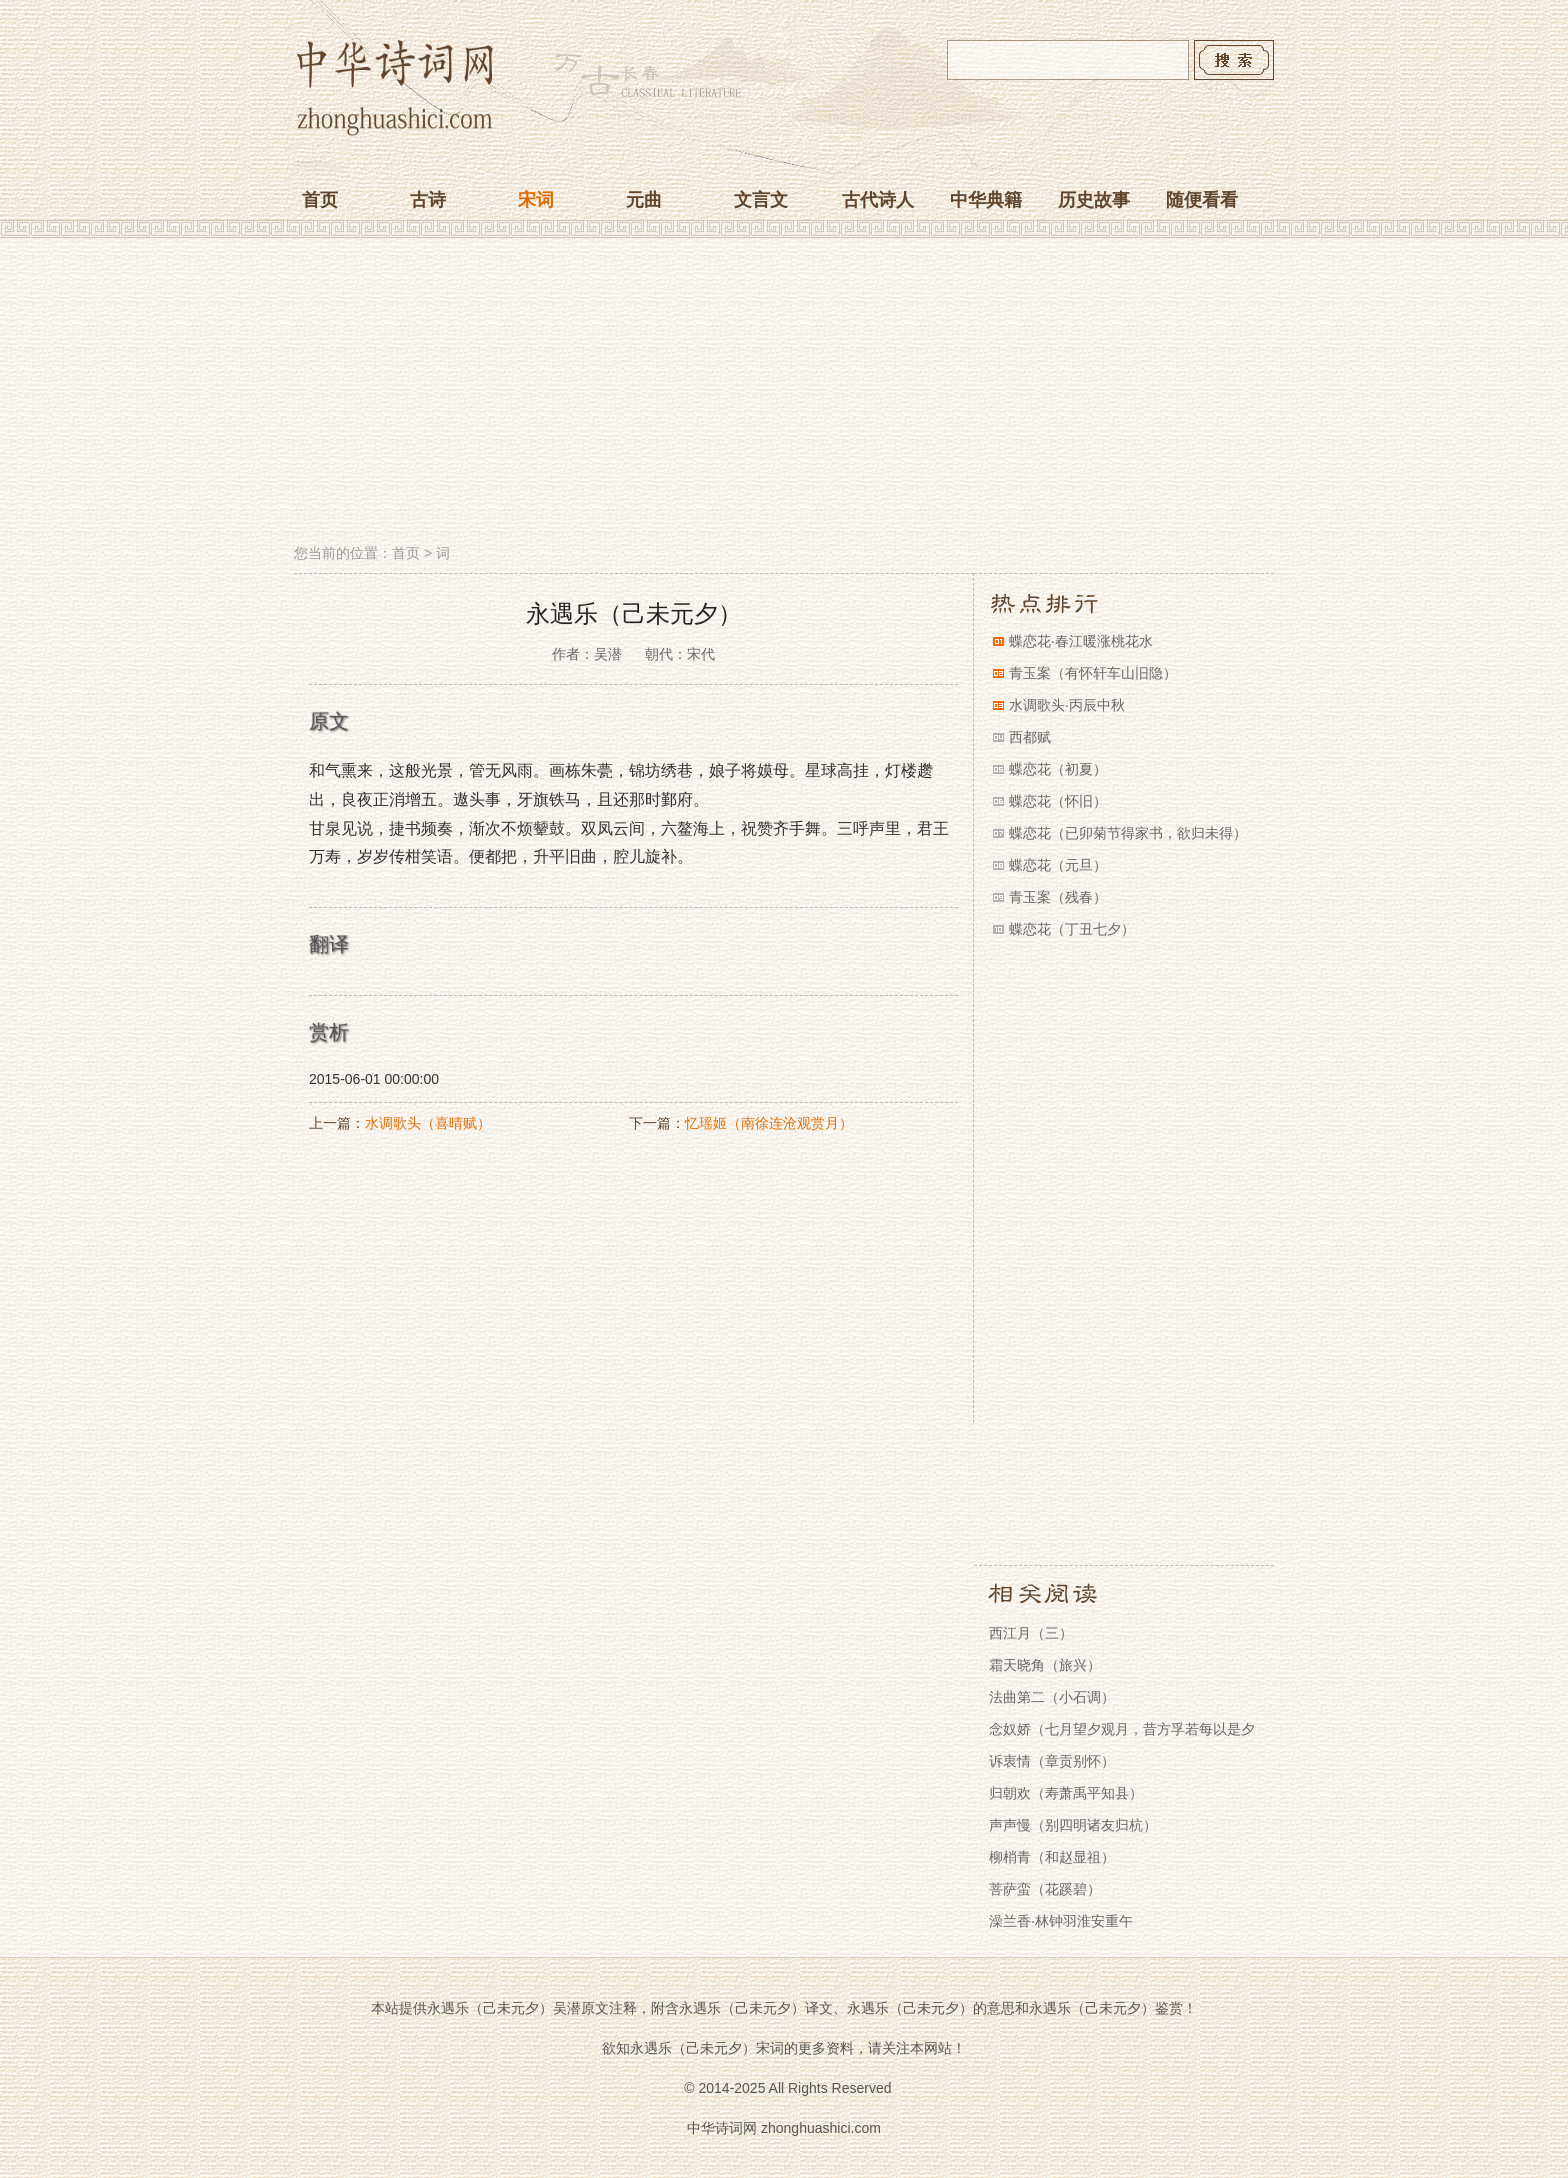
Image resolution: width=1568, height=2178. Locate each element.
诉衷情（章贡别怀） (1052, 1761)
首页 (320, 200)
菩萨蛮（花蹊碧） (1045, 1889)
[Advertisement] (784, 393)
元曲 (644, 200)
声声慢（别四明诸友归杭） (1073, 1825)
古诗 (428, 200)
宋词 (536, 200)
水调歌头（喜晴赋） (428, 1123)
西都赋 (1030, 737)
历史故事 (1094, 200)
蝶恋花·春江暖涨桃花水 (1081, 641)
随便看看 (1202, 200)
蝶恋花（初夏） (1058, 769)
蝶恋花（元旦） (1058, 865)
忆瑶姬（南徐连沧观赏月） (769, 1123)
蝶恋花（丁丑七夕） (1072, 929)
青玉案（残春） (1058, 897)
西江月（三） (1031, 1633)
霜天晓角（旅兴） (1045, 1665)
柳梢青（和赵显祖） (1052, 1857)
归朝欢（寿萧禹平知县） (1066, 1793)
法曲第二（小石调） (1052, 1697)
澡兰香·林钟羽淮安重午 (1061, 1921)
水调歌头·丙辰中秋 (1067, 705)
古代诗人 (878, 200)
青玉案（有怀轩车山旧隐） (1093, 673)
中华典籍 (986, 200)
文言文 (761, 200)
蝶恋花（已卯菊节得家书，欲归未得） (1128, 833)
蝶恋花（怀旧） (1058, 801)
